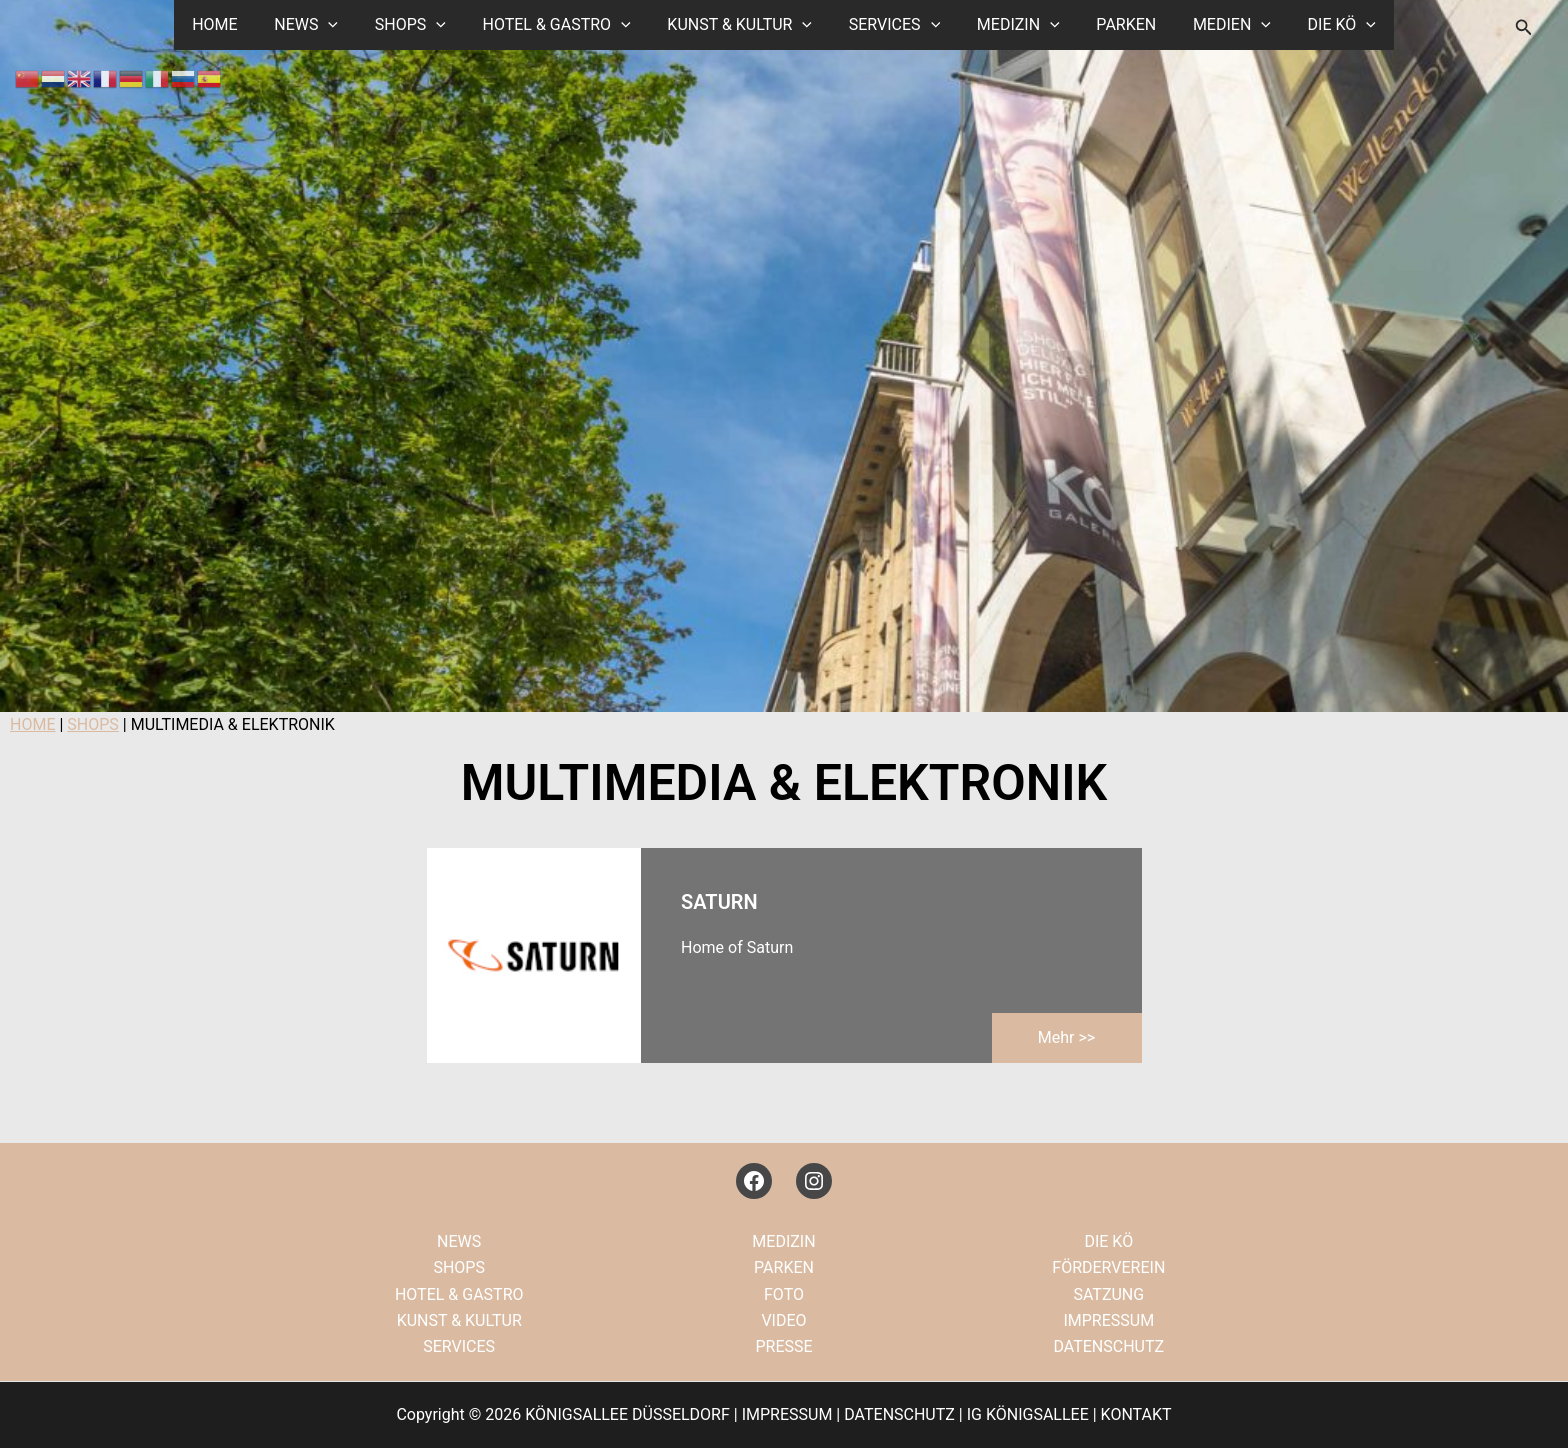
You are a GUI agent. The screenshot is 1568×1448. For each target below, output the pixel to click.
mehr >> (1066, 1037)
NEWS (323, 25)
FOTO (784, 1294)
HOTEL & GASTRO (563, 25)
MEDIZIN (1011, 25)
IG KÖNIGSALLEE (1028, 1414)
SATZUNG (1108, 1294)
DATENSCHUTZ (1108, 1346)
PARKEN (1115, 24)
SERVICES (891, 25)
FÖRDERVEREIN (1108, 1267)
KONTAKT (1136, 1414)
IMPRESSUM (1108, 1320)
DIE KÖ (1321, 25)
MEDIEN (1216, 25)
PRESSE (783, 1346)
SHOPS (421, 25)
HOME (235, 24)
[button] (345, 25)
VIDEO (783, 1320)
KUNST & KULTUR (742, 25)
